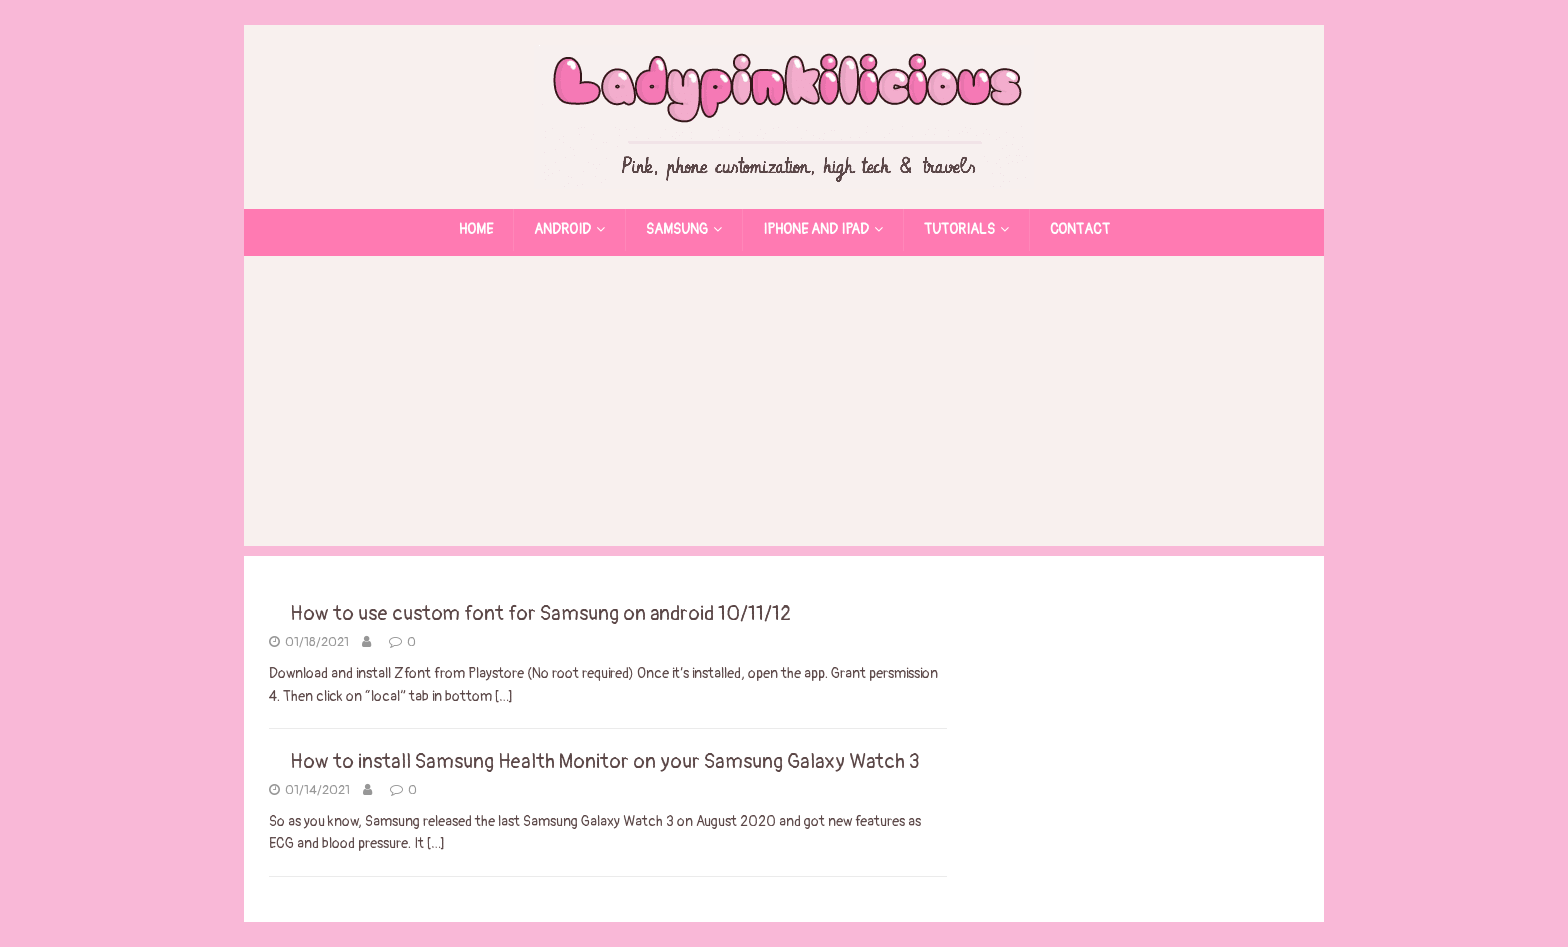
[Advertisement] (784, 406)
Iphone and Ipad (816, 229)
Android (562, 229)
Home (476, 229)
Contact (1080, 229)
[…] (504, 696)
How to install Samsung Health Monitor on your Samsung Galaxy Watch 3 (605, 761)
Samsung (677, 229)
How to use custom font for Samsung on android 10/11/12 (540, 613)
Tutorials (959, 229)
